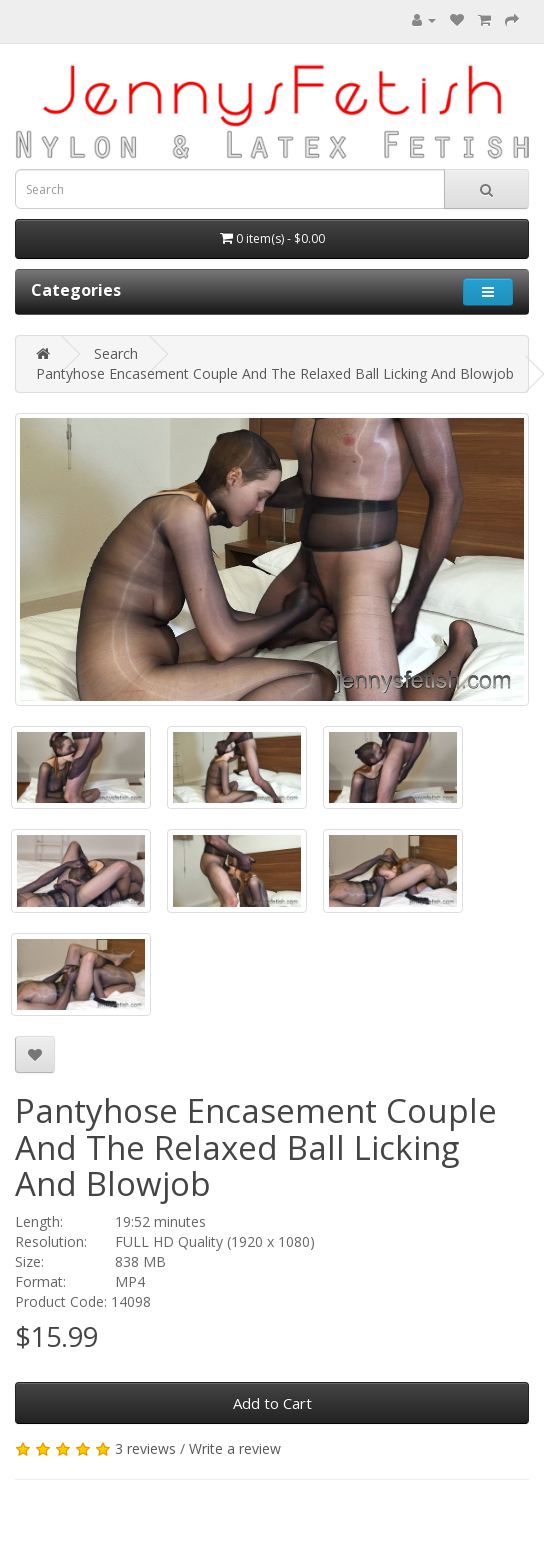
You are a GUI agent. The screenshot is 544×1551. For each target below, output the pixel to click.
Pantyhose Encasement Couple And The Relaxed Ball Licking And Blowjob (275, 373)
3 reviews (145, 1448)
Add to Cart (272, 1403)
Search (116, 353)
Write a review (235, 1448)
